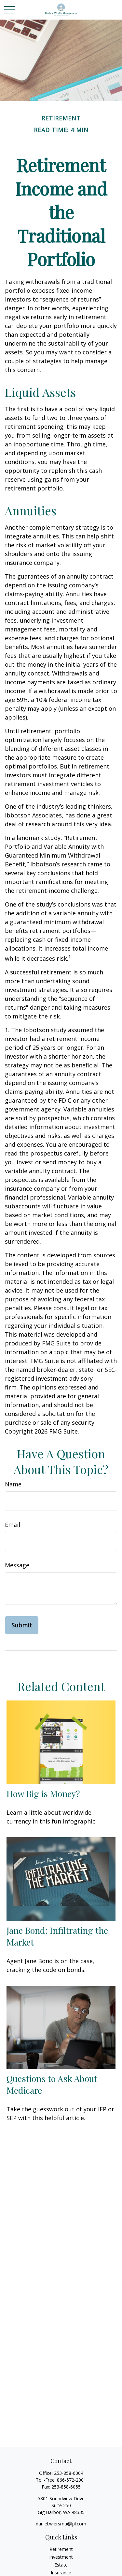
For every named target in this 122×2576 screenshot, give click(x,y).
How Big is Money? (43, 1793)
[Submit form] (21, 1625)
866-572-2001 (71, 2480)
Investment (61, 2557)
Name (13, 1484)
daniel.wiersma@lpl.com (61, 2524)
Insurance (61, 2572)
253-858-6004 (68, 2473)
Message (17, 1565)
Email (12, 1525)
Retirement (61, 2549)
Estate (61, 2565)
